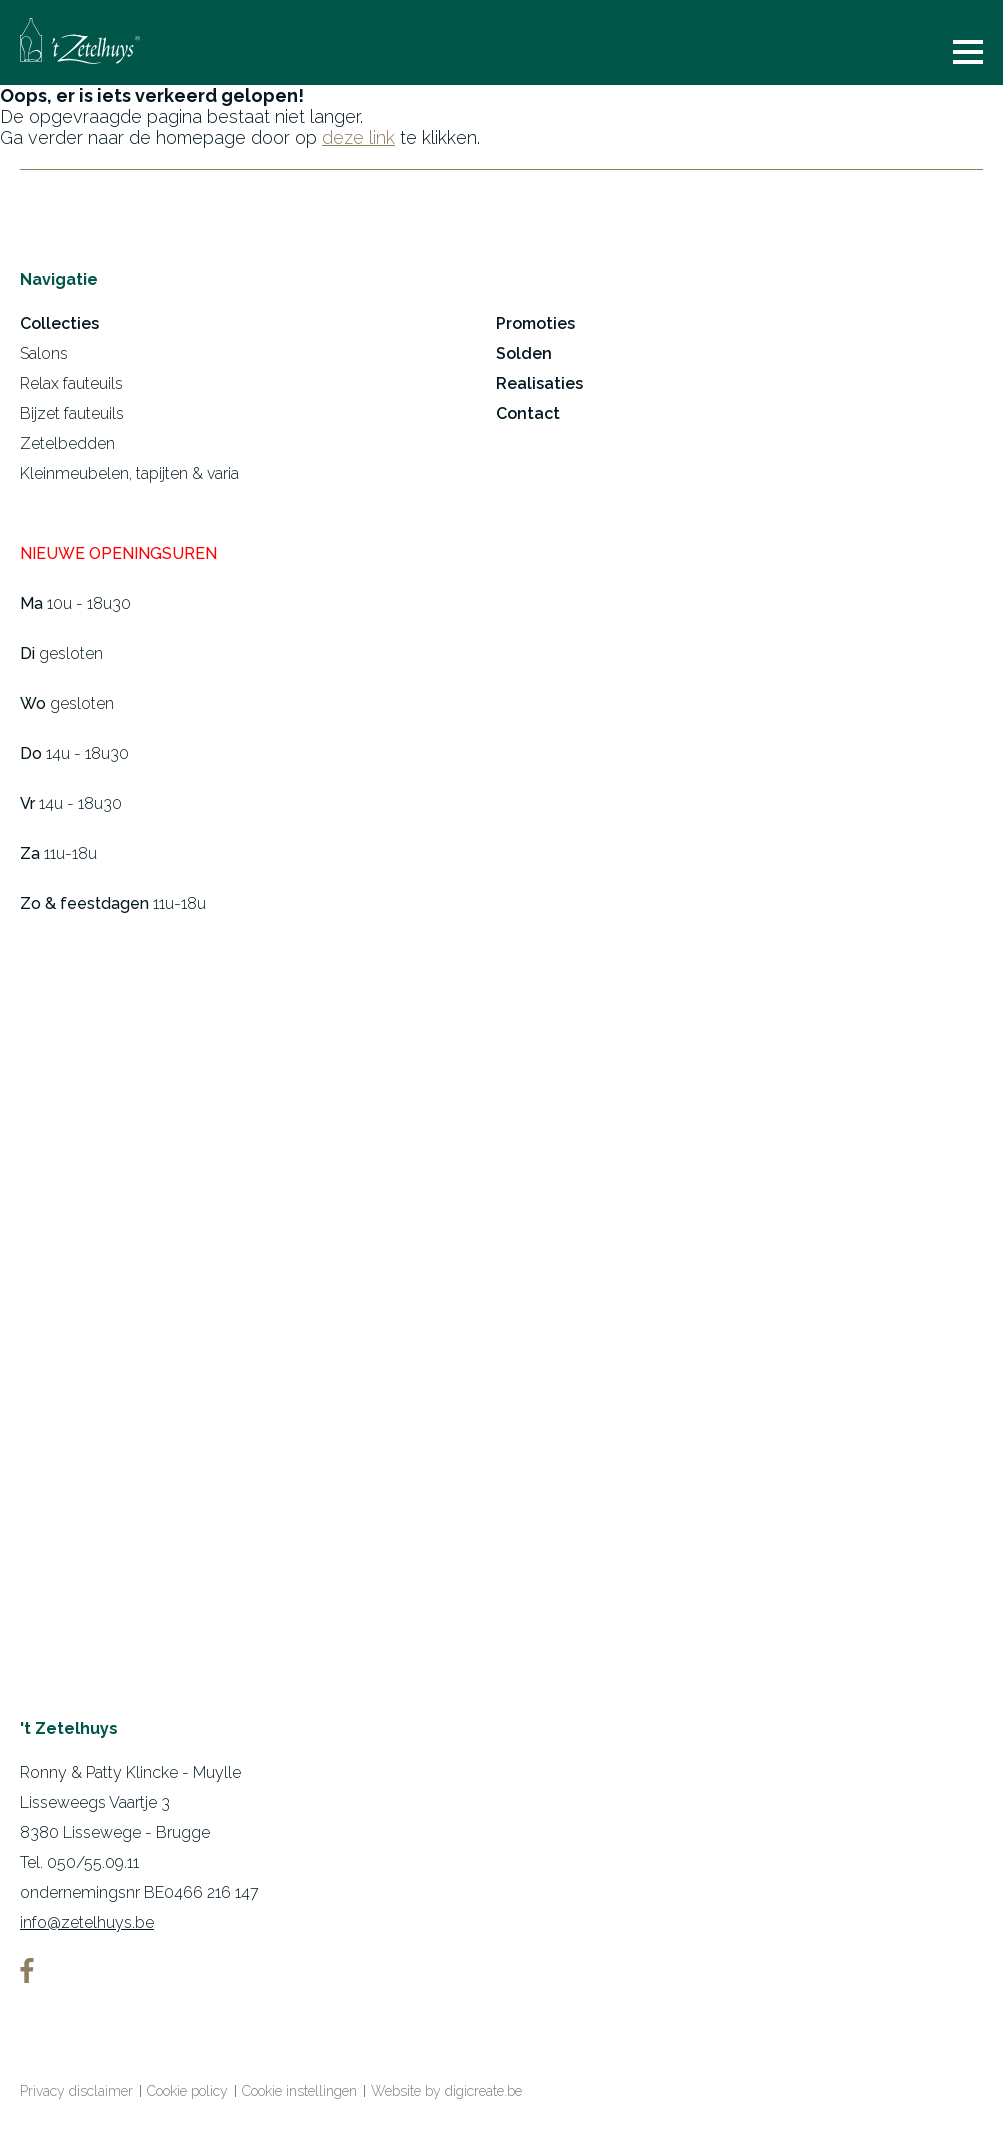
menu (968, 52)
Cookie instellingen (299, 2091)
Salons (44, 353)
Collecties (59, 323)
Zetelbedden (67, 443)
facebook (27, 1970)
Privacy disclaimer (76, 2091)
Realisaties (539, 383)
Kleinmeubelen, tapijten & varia (129, 473)
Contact (528, 413)
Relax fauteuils (71, 383)
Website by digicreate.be (446, 2091)
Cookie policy (187, 2091)
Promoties (535, 323)
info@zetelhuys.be (87, 1922)
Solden (524, 353)
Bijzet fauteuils (72, 413)
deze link (358, 137)
